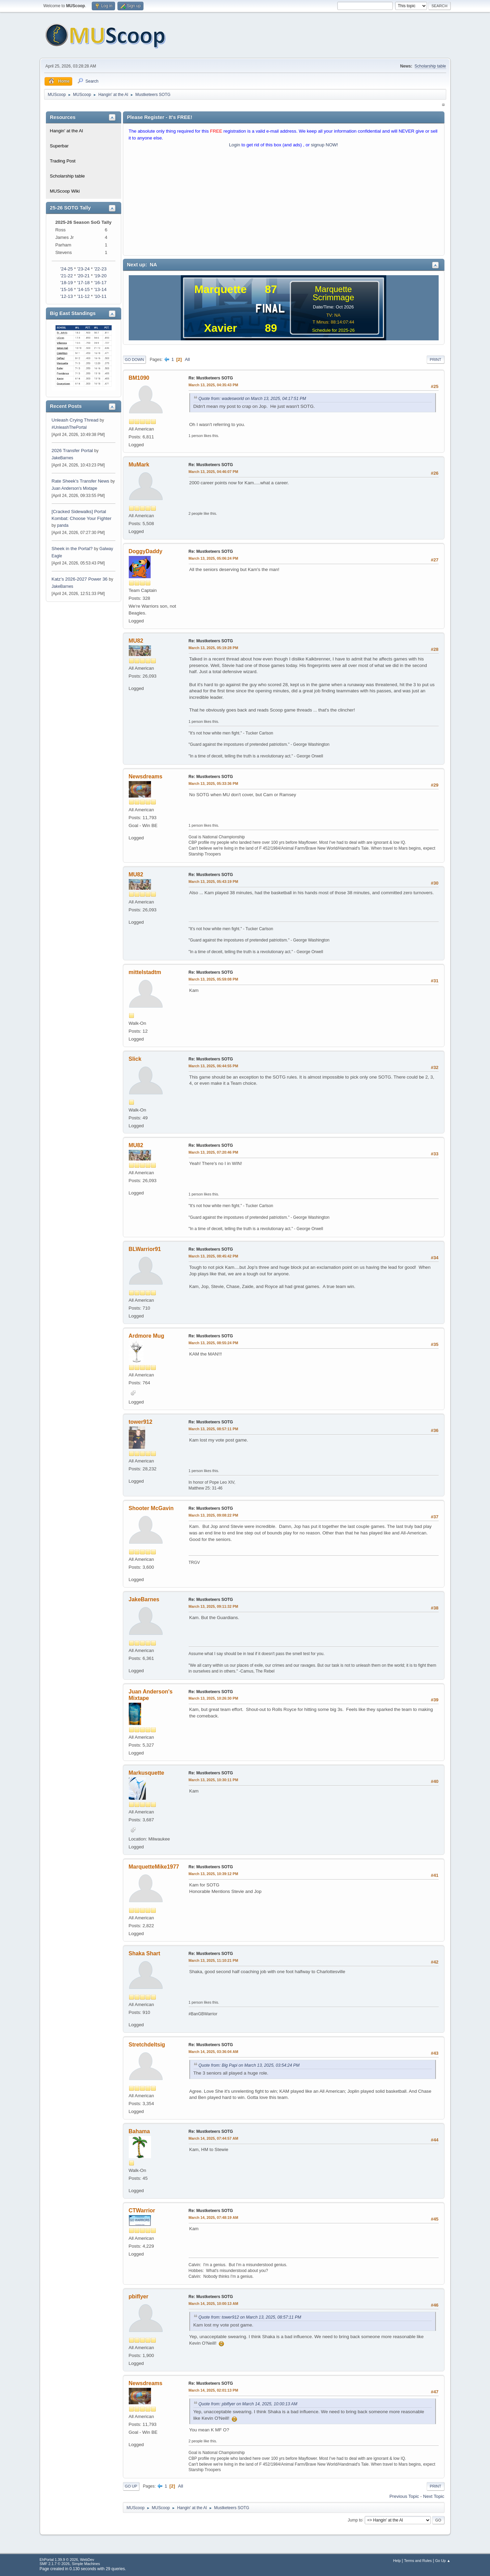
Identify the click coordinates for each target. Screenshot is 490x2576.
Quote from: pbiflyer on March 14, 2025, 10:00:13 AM (248, 2404)
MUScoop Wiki (65, 191)
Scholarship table (430, 66)
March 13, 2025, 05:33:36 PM (213, 783)
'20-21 (83, 275)
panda (62, 525)
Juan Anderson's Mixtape (75, 488)
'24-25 (66, 268)
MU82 (136, 641)
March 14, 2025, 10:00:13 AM (213, 2303)
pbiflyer (139, 2296)
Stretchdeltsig (147, 2045)
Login (234, 144)
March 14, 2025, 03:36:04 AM (213, 2052)
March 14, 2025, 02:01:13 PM (213, 2390)
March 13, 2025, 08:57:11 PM (213, 1429)
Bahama (139, 2131)
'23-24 (83, 268)
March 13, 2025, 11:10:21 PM (213, 1960)
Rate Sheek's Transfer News (80, 481)
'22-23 (100, 268)
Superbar (59, 145)
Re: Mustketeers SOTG (211, 378)
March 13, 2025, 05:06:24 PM (213, 558)
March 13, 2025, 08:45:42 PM (213, 1256)
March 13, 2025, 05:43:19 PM (213, 881)
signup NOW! (324, 144)
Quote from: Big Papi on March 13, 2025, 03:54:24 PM (249, 2065)
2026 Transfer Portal (72, 450)
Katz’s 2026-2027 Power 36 (80, 579)
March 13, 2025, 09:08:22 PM (213, 1515)
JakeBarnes (62, 457)
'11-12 (83, 296)
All (187, 359)
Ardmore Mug (146, 1336)
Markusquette (146, 1773)
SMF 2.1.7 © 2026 (55, 2564)
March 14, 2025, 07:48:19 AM (213, 2217)
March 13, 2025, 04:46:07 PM (213, 472)
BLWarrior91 (145, 1249)
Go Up (131, 2486)
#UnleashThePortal (69, 427)
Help (397, 2561)
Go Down (134, 359)
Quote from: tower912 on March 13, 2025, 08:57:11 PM (250, 2317)
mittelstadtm (145, 972)
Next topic (433, 2496)
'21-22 (66, 275)
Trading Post (63, 160)
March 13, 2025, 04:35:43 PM (213, 385)
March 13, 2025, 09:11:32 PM (213, 1606)
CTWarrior (142, 2210)
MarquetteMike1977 (154, 1867)
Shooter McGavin (151, 1508)
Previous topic (404, 2496)
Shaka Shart (144, 1953)
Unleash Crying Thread (75, 420)
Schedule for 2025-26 (333, 330)
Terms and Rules (418, 2561)
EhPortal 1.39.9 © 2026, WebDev (67, 2559)
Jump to (355, 2519)
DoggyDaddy (146, 551)
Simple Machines (86, 2564)
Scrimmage (333, 297)
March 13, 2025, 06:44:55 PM (213, 1066)
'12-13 (66, 296)
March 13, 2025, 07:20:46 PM (213, 1152)
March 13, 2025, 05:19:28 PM (213, 648)
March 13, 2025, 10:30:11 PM (213, 1780)
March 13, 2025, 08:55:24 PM (213, 1343)
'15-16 (66, 289)
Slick (135, 1059)
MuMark (139, 464)
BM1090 (139, 378)
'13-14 (100, 289)
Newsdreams (146, 776)
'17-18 (83, 282)
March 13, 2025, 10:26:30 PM (213, 1698)
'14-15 (83, 289)
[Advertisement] (284, 203)
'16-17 (100, 282)
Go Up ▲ (443, 2561)
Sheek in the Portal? (72, 548)
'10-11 (100, 296)
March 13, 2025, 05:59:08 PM (213, 979)
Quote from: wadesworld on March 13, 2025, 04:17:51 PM (252, 398)
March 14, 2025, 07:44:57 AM (213, 2138)
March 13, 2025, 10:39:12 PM (213, 1874)
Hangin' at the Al (66, 130)
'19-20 (100, 275)
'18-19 (66, 282)
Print (435, 359)
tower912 (140, 1422)
